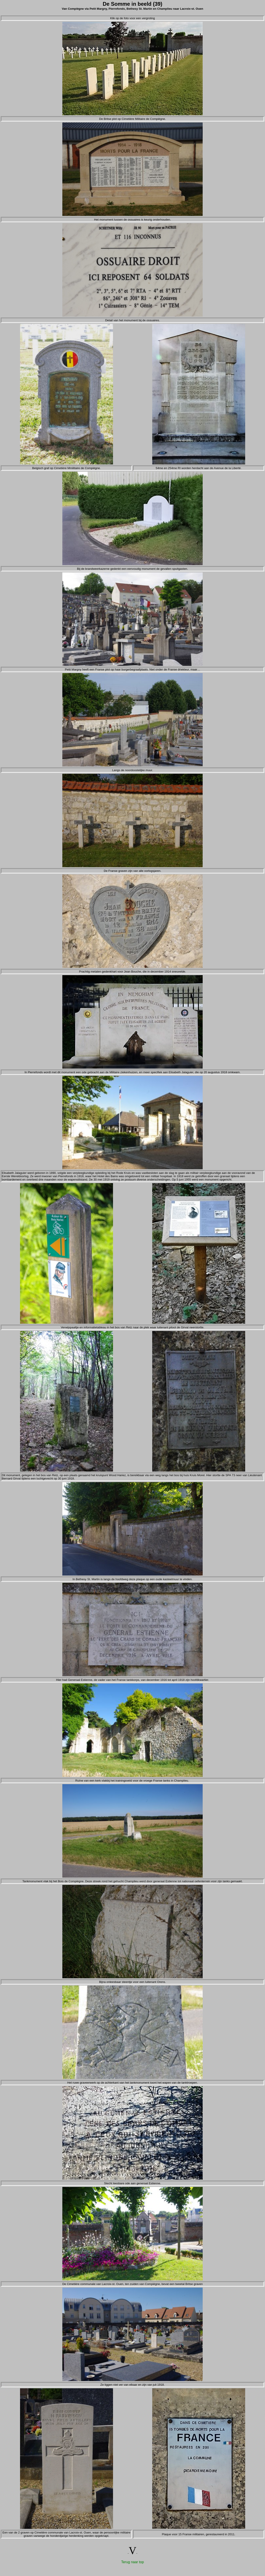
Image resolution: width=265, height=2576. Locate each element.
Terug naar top (132, 2562)
